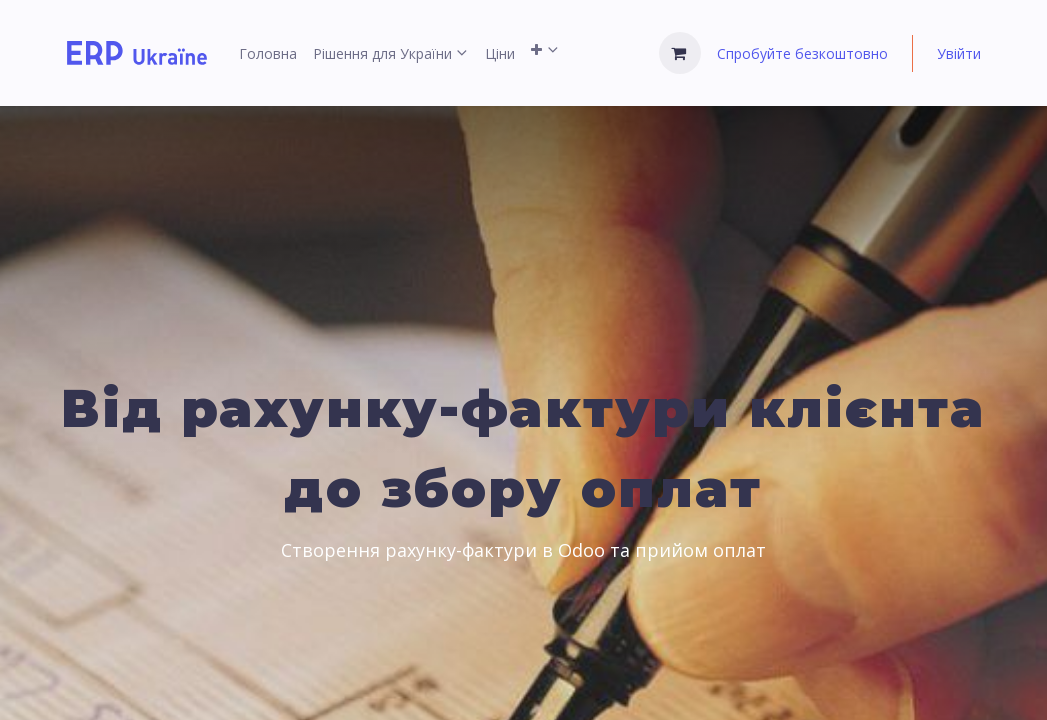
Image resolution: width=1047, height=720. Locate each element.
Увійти (959, 53)
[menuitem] (268, 53)
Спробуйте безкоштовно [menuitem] (802, 53)
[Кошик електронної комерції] (680, 53)
